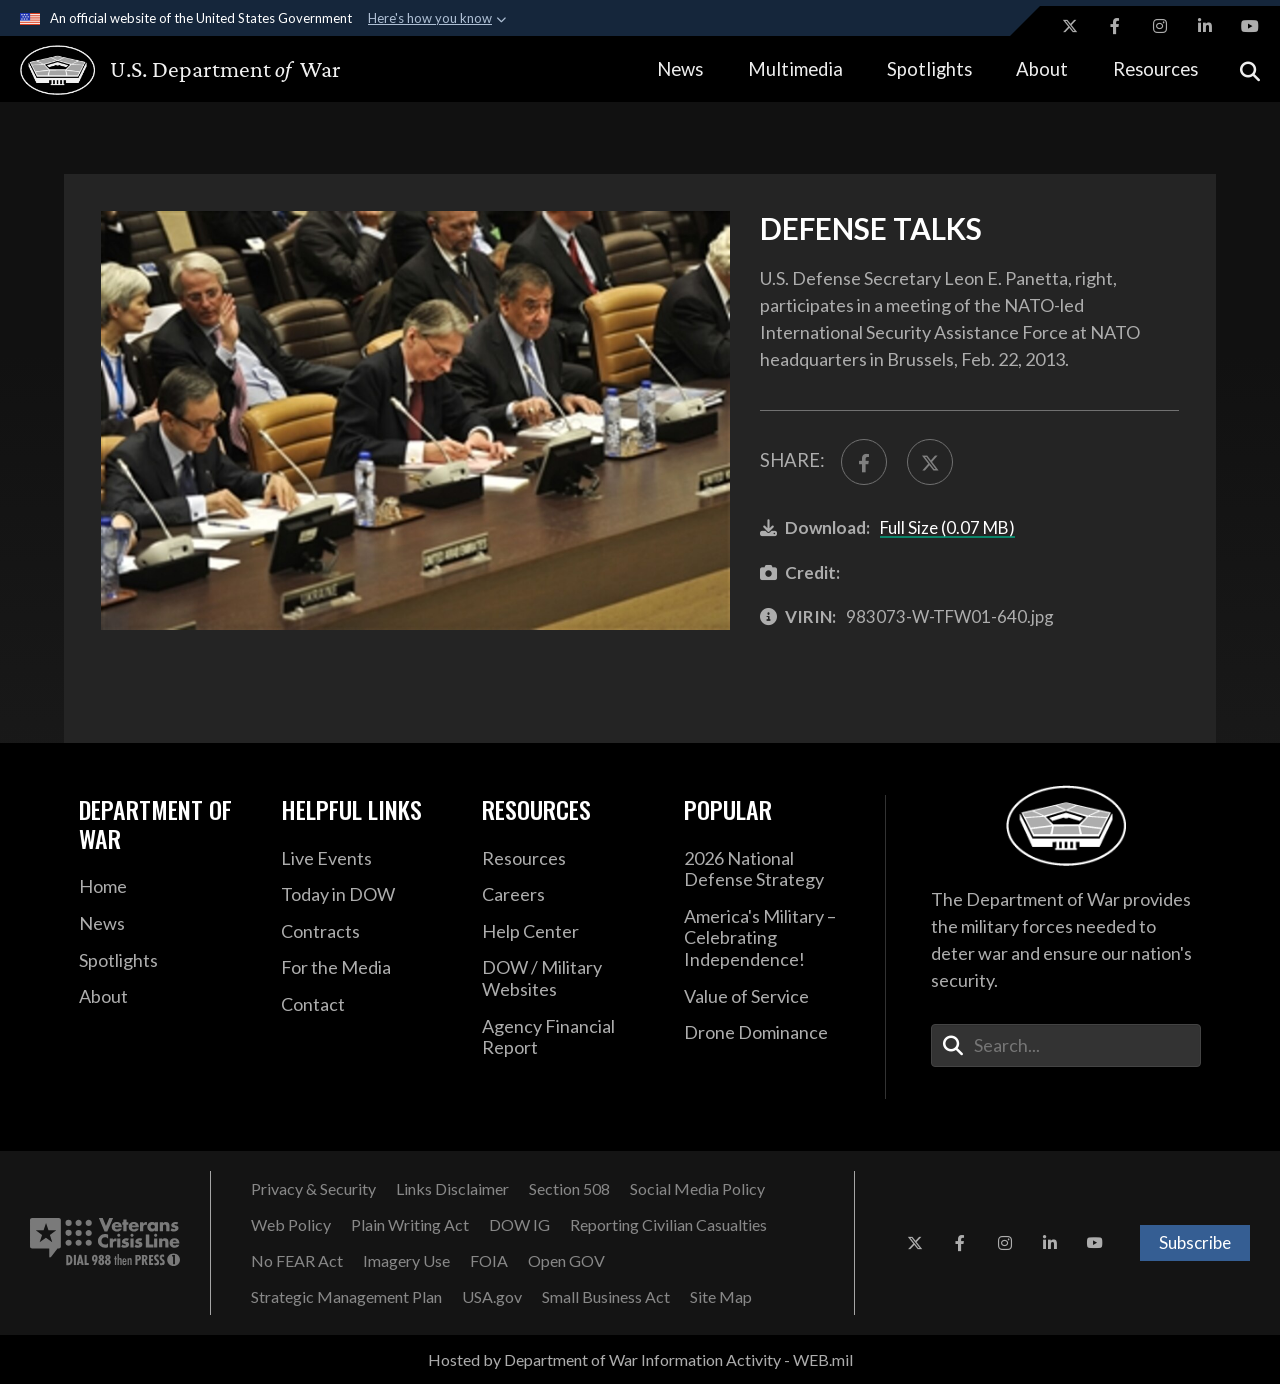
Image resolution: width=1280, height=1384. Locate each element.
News (680, 69)
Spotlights (929, 69)
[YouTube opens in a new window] (1250, 26)
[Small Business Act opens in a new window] (606, 1297)
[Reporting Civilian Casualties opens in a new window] (668, 1225)
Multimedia (795, 69)
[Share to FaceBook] (864, 462)
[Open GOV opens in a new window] (566, 1261)
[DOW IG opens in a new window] (519, 1225)
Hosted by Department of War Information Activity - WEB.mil (640, 1359)
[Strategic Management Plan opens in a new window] (346, 1297)
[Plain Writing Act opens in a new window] (410, 1225)
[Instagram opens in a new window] (1160, 26)
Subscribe (1195, 1242)
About (1042, 69)
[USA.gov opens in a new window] (492, 1297)
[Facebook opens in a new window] (1115, 26)
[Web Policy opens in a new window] (291, 1225)
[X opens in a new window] (1070, 26)
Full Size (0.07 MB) (947, 527)
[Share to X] (930, 462)
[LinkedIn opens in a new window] (1205, 26)
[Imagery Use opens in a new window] (406, 1261)
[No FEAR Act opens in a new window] (297, 1261)
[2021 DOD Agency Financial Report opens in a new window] (568, 1037)
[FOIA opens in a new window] (489, 1261)
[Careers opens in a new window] (568, 895)
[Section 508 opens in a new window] (569, 1189)
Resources (1155, 69)
